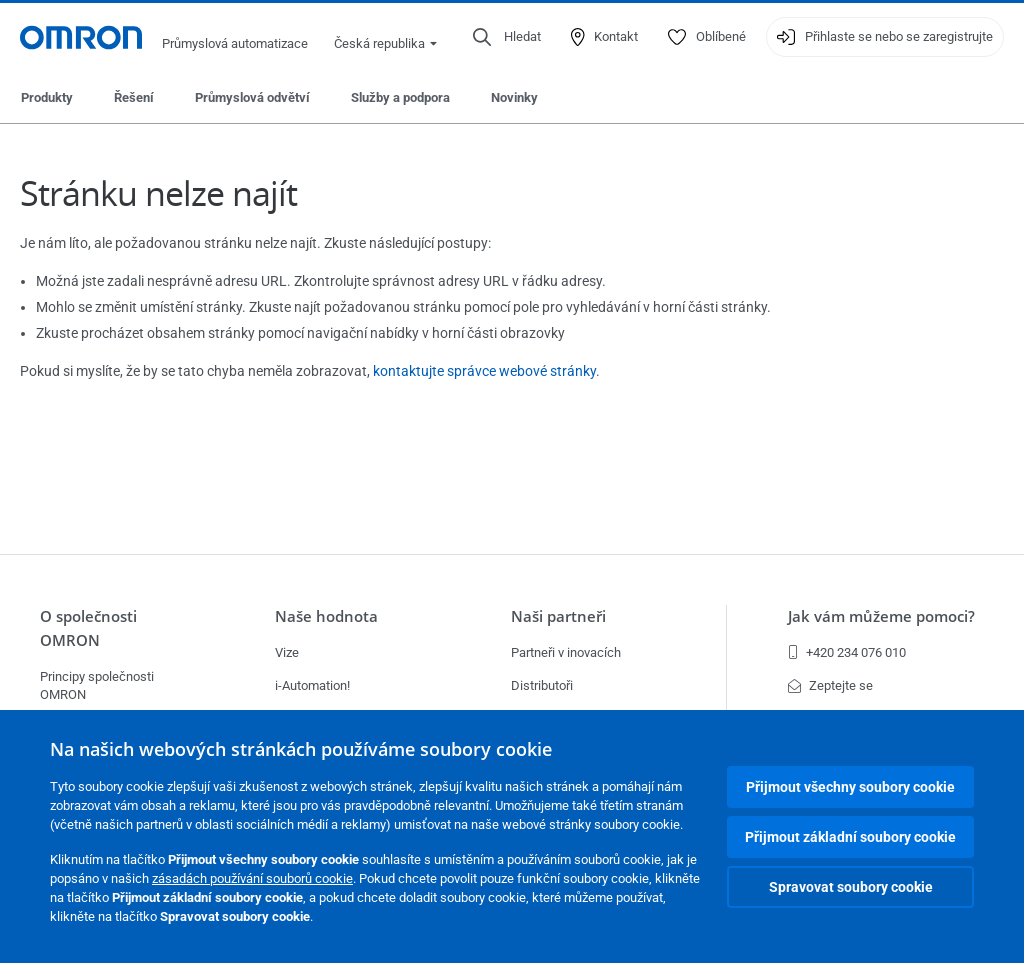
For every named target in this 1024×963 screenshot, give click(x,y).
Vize (287, 652)
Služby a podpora (400, 97)
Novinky (514, 97)
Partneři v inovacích (566, 652)
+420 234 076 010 (847, 652)
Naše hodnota (326, 616)
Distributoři (542, 685)
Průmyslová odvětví (252, 97)
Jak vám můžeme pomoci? (881, 616)
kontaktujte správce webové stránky (484, 371)
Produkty (47, 97)
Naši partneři (558, 616)
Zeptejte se (830, 685)
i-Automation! (312, 685)
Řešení (134, 97)
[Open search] (507, 37)
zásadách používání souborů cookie (252, 878)
